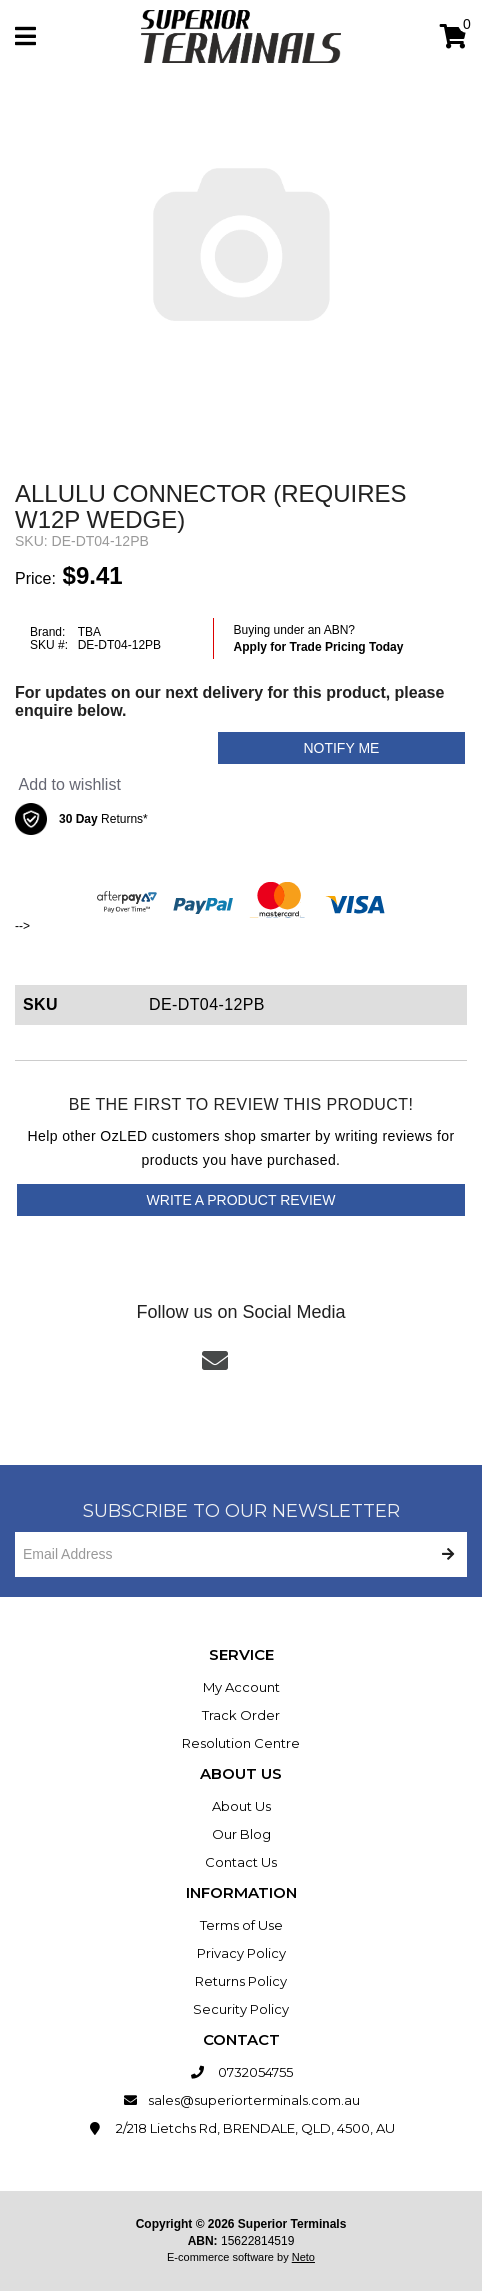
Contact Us (241, 1862)
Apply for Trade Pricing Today (319, 647)
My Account (241, 1687)
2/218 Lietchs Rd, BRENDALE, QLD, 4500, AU (241, 2128)
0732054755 (241, 2072)
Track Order (241, 1715)
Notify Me (341, 748)
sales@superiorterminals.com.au (241, 2100)
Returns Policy (241, 1981)
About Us (241, 1806)
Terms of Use (241, 1925)
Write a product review (241, 1200)
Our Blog (241, 1834)
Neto (303, 2257)
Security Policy (241, 2009)
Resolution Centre (241, 1743)
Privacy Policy (241, 1953)
